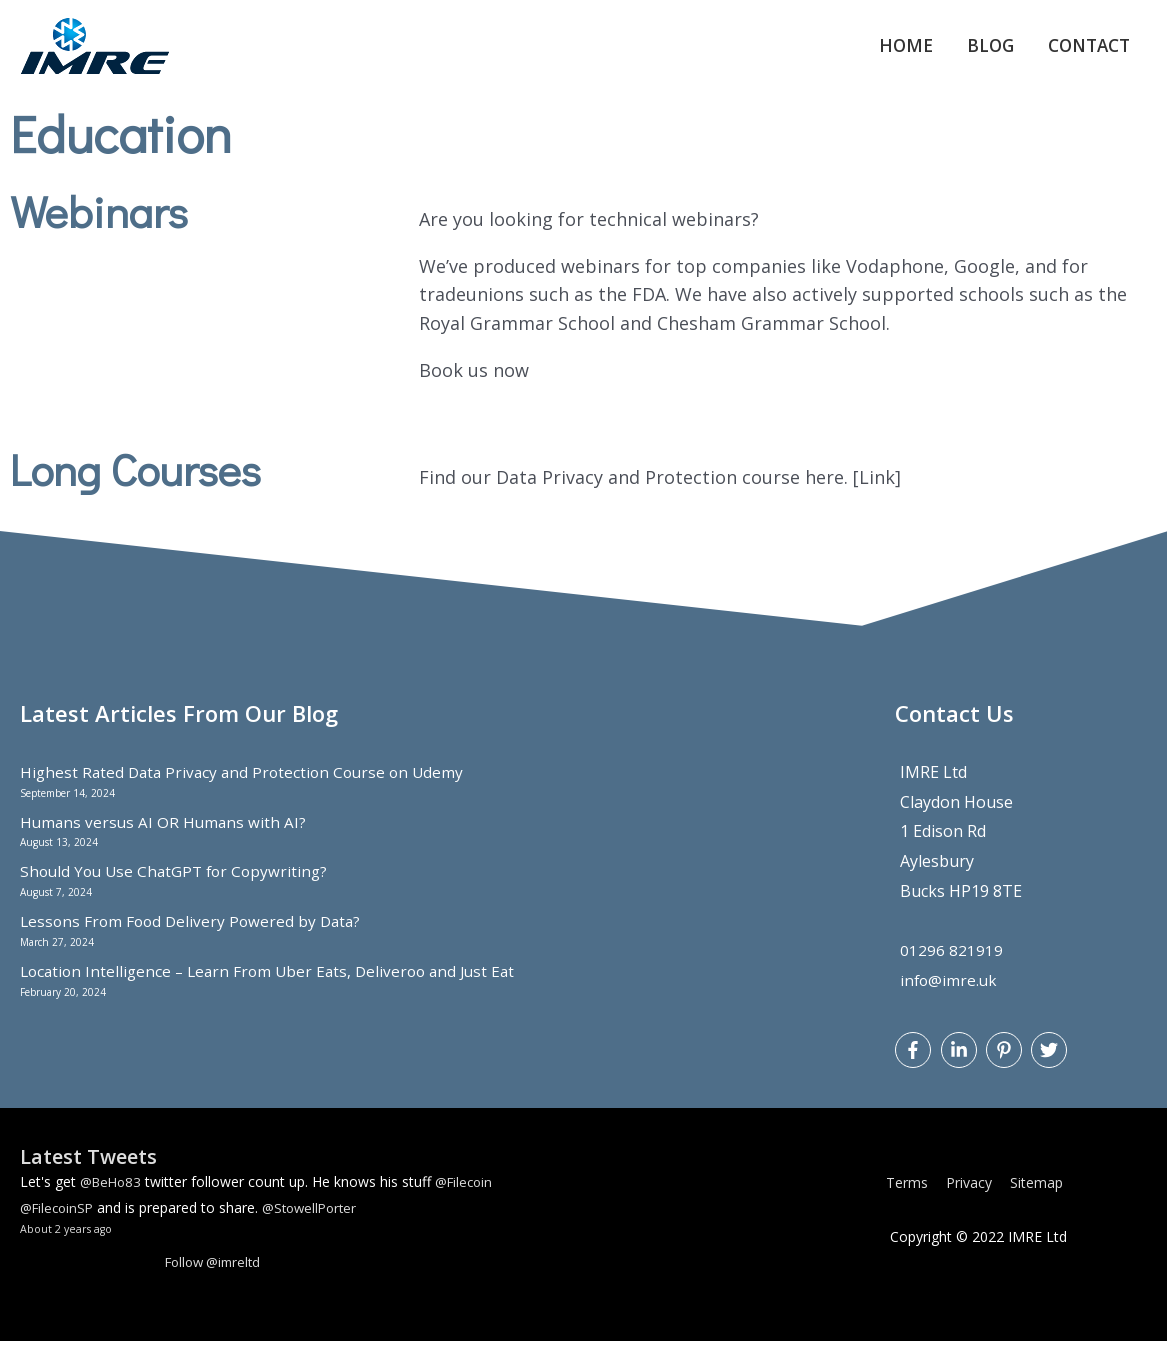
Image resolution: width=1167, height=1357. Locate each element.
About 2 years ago (68, 1244)
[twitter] (1051, 1065)
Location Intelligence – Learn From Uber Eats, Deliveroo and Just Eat (276, 986)
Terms (911, 1198)
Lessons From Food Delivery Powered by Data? (195, 937)
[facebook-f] (915, 1065)
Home (891, 54)
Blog (979, 54)
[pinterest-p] (1006, 1065)
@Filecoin (471, 1197)
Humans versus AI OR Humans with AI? (165, 837)
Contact (1084, 54)
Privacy (973, 1198)
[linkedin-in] (961, 1065)
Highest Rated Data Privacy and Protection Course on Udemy (248, 788)
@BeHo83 (113, 1197)
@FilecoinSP (59, 1223)
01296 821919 (951, 966)
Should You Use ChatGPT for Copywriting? (179, 887)
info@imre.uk (950, 995)
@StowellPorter (318, 1223)
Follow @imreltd (217, 1277)
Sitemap (1040, 1198)
